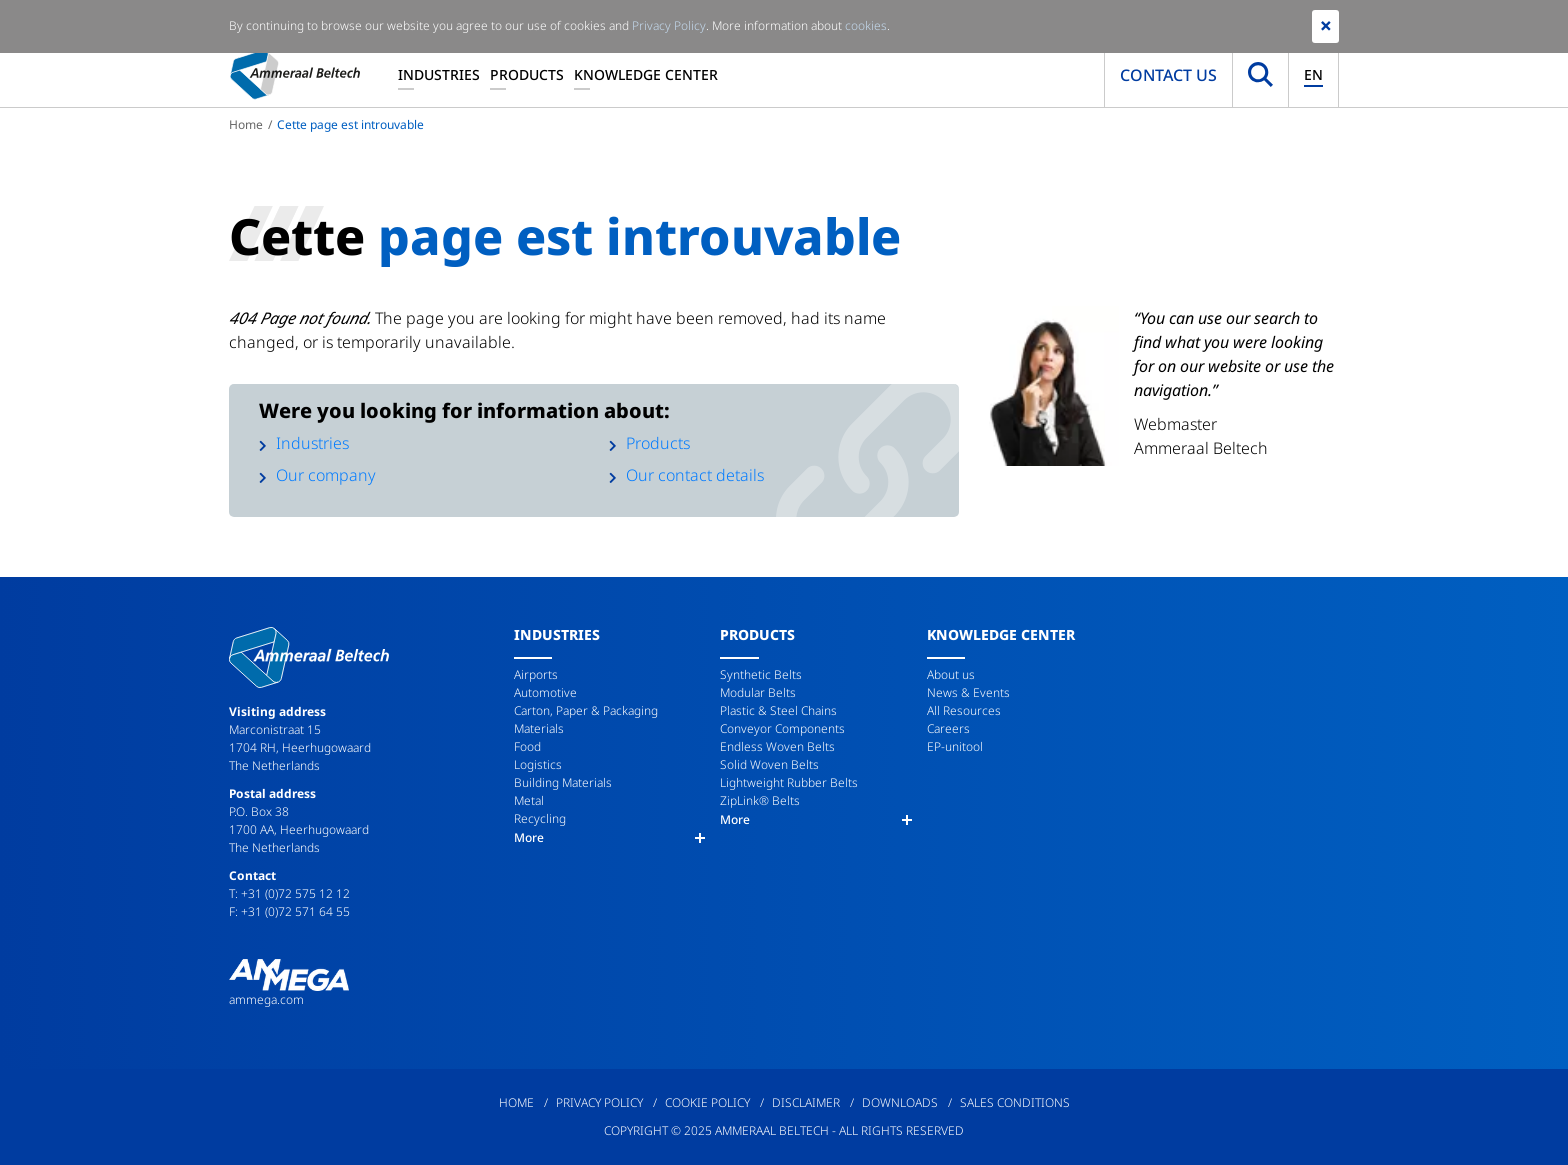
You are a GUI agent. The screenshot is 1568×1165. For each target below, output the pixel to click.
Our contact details (695, 475)
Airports (536, 674)
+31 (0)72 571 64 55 (295, 911)
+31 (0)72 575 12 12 (295, 893)
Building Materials (563, 782)
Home (246, 124)
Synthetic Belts (761, 674)
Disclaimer (806, 1102)
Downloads (900, 1102)
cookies (866, 25)
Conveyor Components (782, 728)
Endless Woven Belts (777, 746)
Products (527, 74)
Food (527, 746)
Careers (948, 728)
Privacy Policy (599, 1102)
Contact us (1168, 75)
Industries (439, 74)
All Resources (964, 710)
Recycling (540, 818)
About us (951, 674)
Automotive (545, 692)
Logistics (538, 764)
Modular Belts (758, 692)
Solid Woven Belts (769, 764)
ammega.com (266, 999)
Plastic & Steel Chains (778, 710)
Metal (529, 800)
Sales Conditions (1015, 1102)
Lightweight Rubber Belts (789, 782)
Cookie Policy (707, 1102)
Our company (326, 475)
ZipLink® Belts (760, 800)
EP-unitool (955, 746)
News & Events (968, 692)
